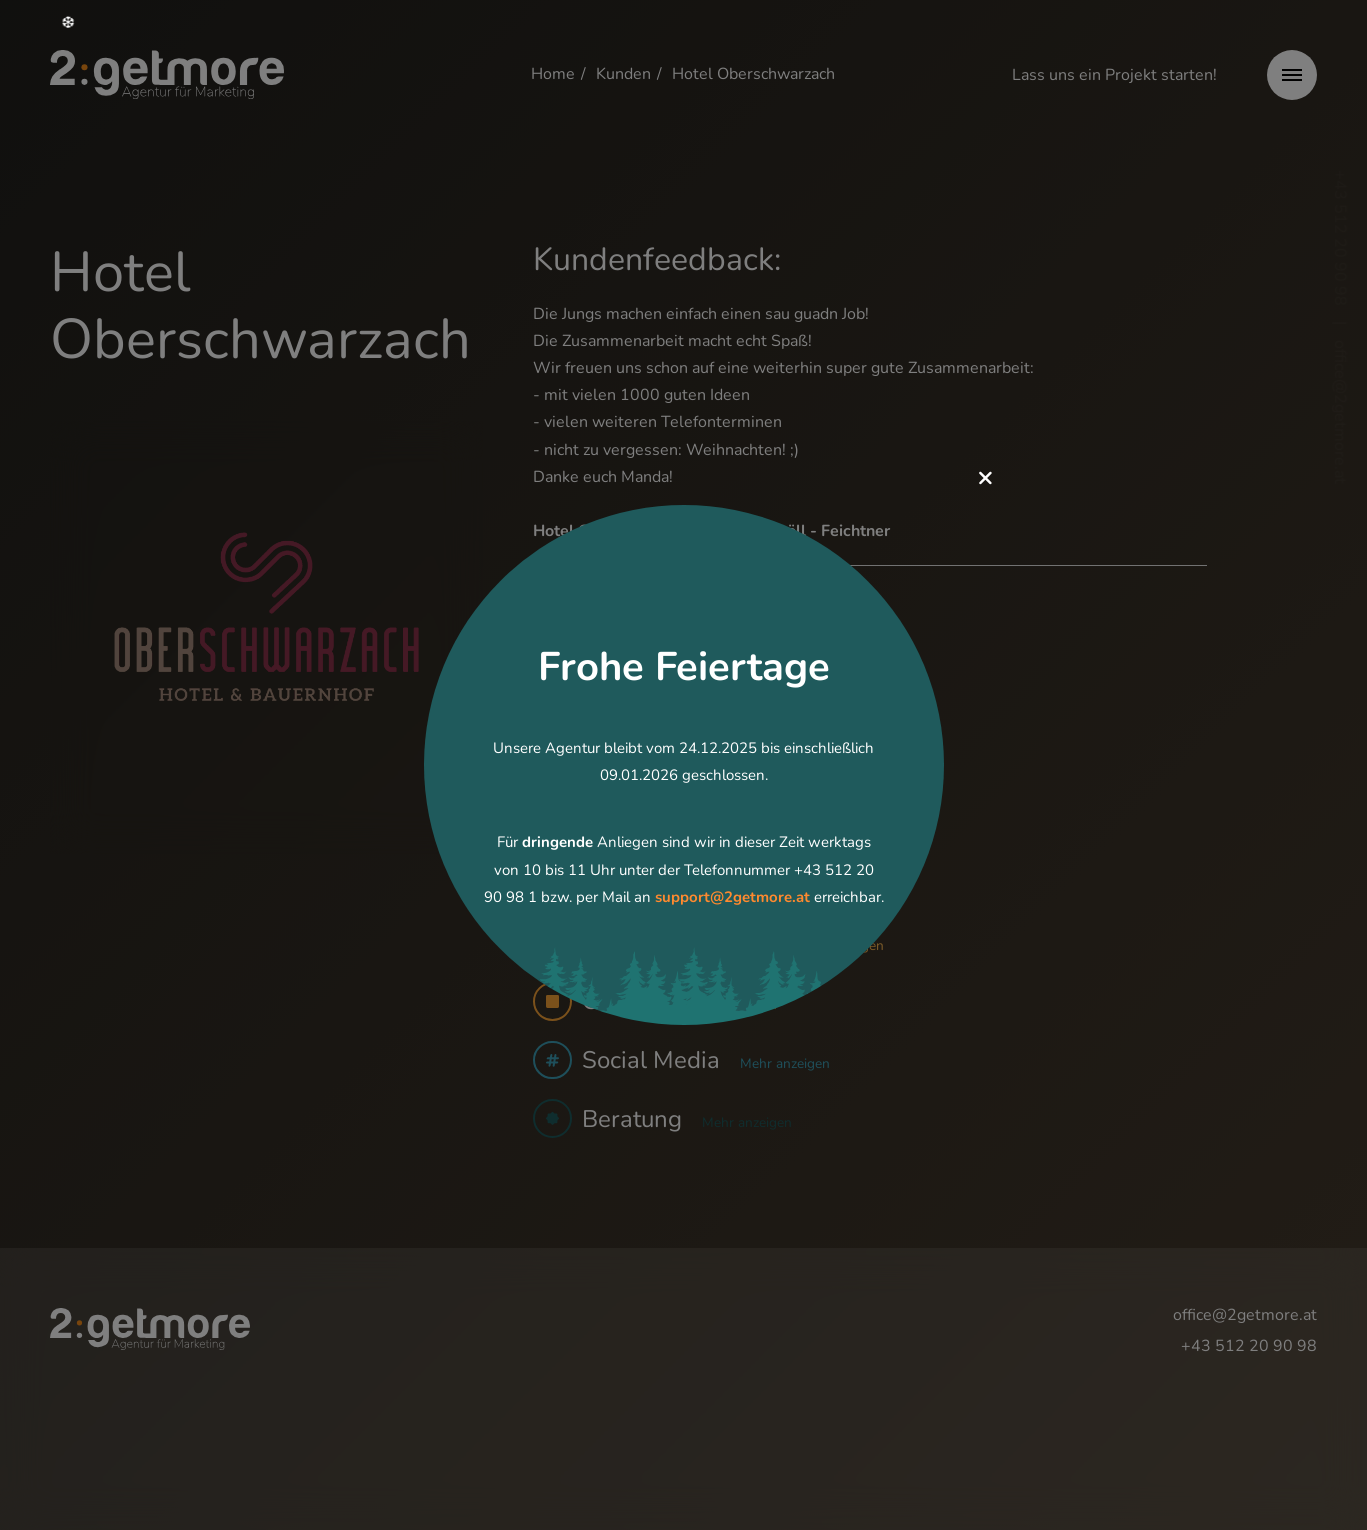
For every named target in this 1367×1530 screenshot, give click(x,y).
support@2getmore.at (732, 897)
